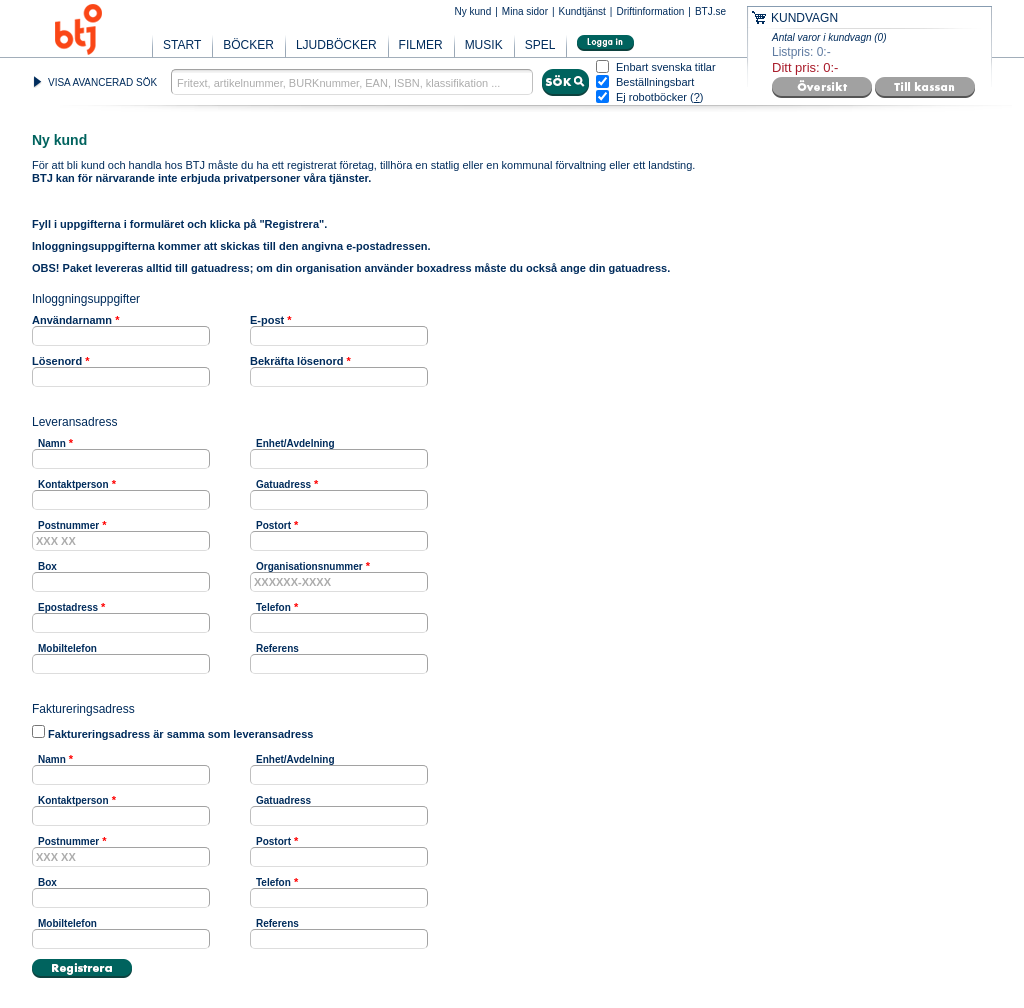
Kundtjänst (582, 11)
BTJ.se (710, 11)
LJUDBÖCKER (336, 45)
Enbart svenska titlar (666, 67)
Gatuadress (283, 484)
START (182, 45)
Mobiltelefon (67, 648)
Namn (52, 443)
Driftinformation (650, 11)
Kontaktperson (73, 484)
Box (47, 566)
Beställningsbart (655, 82)
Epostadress (68, 607)
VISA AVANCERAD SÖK (102, 82)
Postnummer (68, 525)
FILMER (421, 45)
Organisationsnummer (309, 566)
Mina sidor (525, 11)
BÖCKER (248, 45)
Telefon (273, 607)
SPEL (540, 45)
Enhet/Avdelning (295, 443)
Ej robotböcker (651, 97)
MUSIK (484, 45)
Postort (273, 525)
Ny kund (473, 11)
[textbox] (352, 82)
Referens (277, 648)
